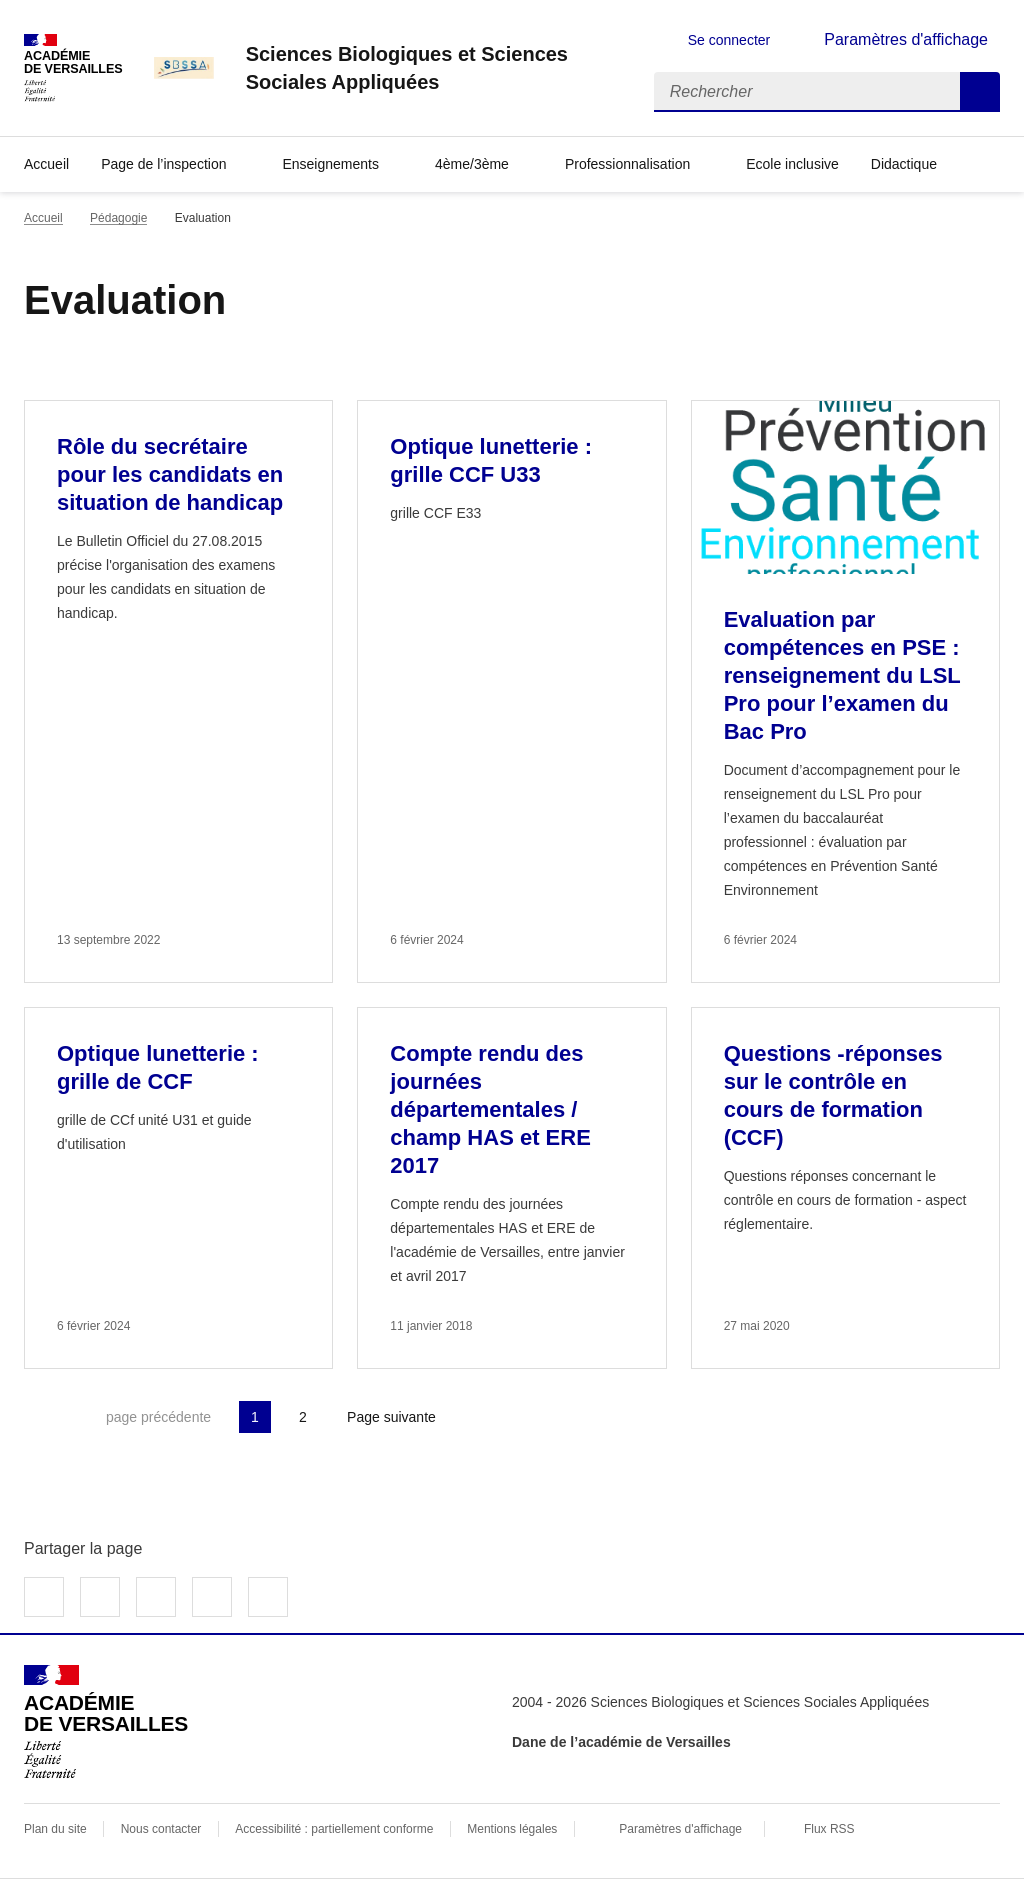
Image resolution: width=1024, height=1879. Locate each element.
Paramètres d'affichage (680, 1829)
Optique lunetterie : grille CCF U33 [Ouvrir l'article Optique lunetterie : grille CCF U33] (491, 460)
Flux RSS (829, 1829)
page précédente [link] (158, 1417)
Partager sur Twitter (100, 1597)
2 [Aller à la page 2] (303, 1417)
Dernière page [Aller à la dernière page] (502, 1417)
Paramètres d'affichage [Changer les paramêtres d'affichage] (906, 39)
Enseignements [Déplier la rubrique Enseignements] (330, 164)
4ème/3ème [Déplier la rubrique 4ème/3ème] (472, 164)
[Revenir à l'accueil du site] (106, 1722)
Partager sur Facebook (44, 1597)
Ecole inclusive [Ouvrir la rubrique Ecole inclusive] (792, 164)
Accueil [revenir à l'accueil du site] (46, 164)
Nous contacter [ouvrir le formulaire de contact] (161, 1829)
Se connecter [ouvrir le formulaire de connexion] (729, 40)
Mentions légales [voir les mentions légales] (512, 1829)
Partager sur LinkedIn (156, 1597)
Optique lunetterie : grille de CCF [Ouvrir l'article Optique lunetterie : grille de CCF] (158, 1067)
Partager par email (212, 1597)
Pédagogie (118, 218)
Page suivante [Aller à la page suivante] (391, 1417)
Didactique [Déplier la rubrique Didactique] (904, 164)
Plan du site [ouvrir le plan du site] (55, 1829)
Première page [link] (40, 1417)
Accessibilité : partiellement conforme (334, 1829)
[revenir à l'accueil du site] (434, 68)
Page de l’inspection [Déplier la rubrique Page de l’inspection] (163, 164)
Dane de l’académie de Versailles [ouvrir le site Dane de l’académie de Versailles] (621, 1742)
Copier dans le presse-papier (268, 1597)
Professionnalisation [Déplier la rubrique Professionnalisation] (627, 164)
